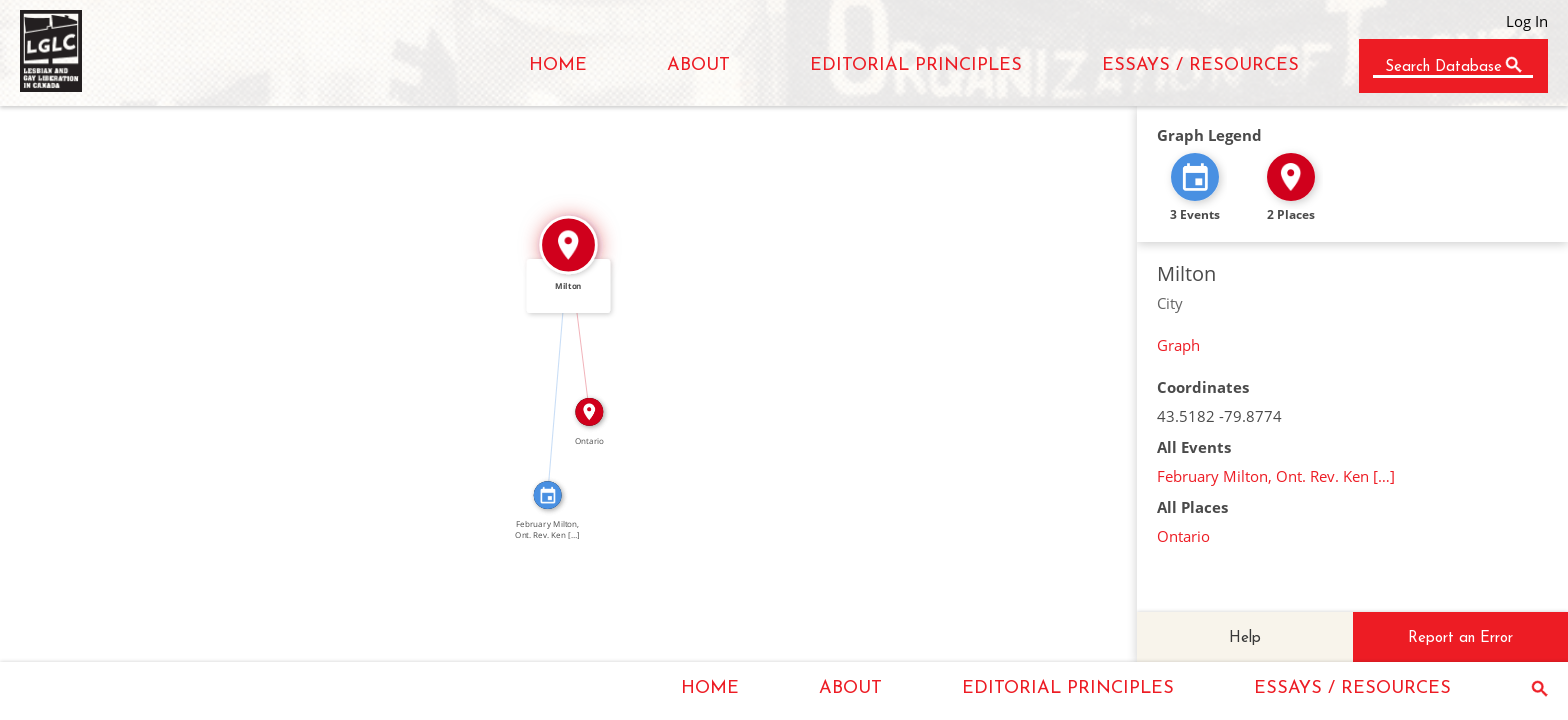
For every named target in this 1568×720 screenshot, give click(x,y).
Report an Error (1460, 638)
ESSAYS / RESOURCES (1200, 65)
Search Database (1443, 67)
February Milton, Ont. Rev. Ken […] (1276, 476)
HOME (558, 65)
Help (1245, 638)
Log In (1527, 21)
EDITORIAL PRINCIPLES (916, 65)
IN (550, 370)
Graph (1178, 345)
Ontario (1183, 536)
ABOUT (698, 65)
